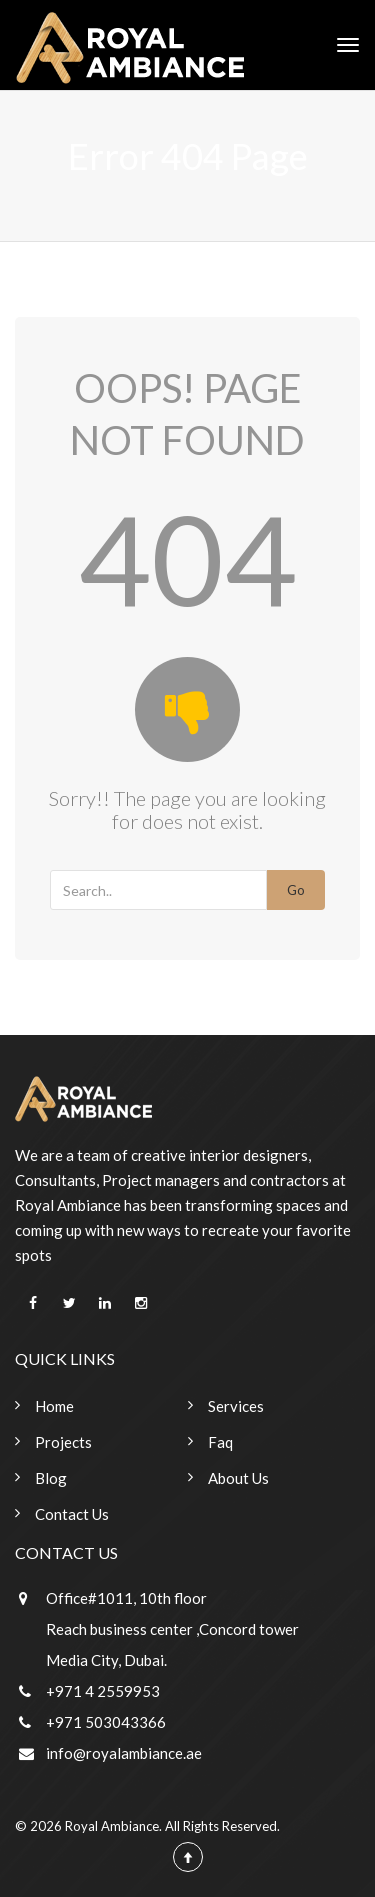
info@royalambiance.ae (124, 1753)
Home (54, 1406)
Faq (220, 1442)
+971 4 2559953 (103, 1691)
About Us (238, 1478)
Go (296, 890)
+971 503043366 (106, 1722)
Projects (63, 1442)
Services (236, 1406)
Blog (51, 1478)
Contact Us (72, 1514)
